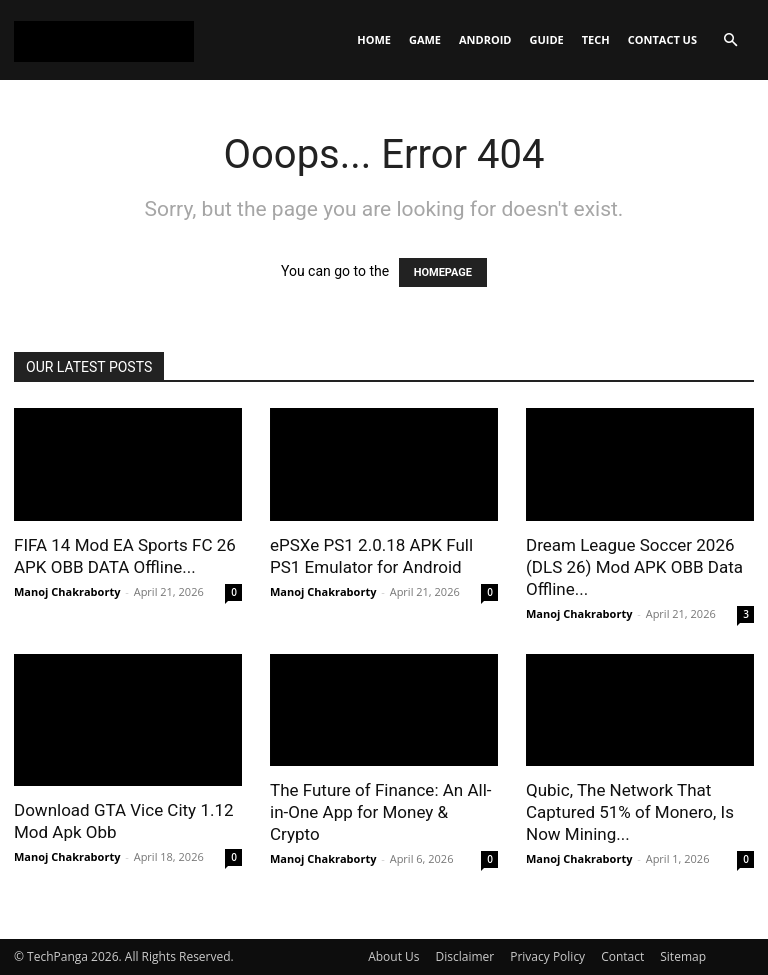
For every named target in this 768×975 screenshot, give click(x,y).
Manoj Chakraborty (67, 591)
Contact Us (662, 39)
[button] (730, 40)
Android (485, 39)
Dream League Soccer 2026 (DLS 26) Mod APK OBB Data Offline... (634, 567)
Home (374, 39)
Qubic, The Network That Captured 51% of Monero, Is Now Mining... (630, 812)
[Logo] (104, 40)
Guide (547, 39)
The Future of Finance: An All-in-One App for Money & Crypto (380, 812)
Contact (622, 956)
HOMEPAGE (443, 272)
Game (425, 39)
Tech (596, 39)
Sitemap (683, 956)
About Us (393, 956)
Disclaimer (465, 956)
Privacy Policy (547, 956)
